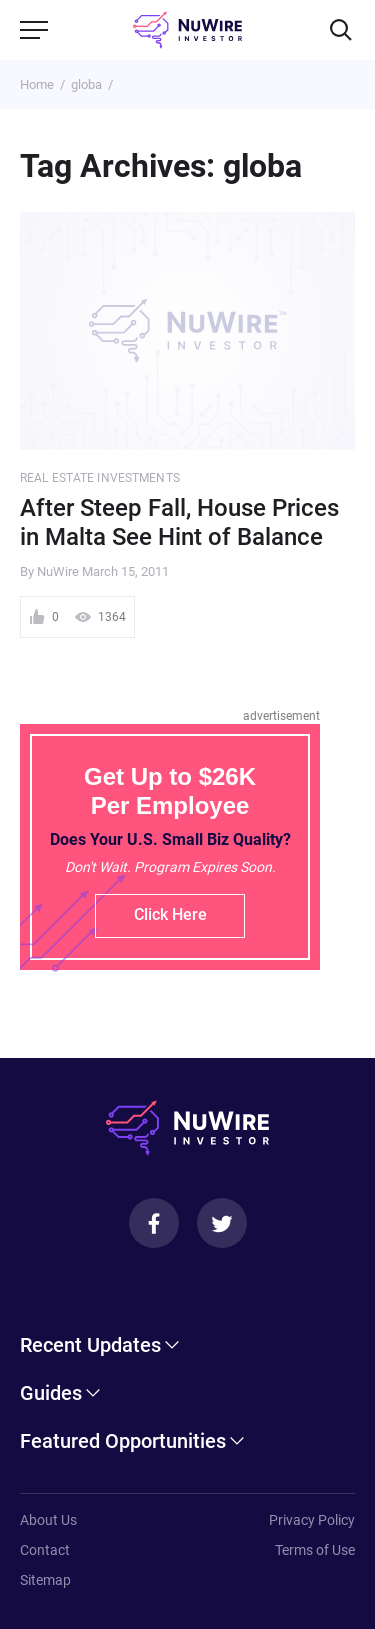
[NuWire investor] (187, 30)
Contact (45, 1550)
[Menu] (34, 30)
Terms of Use (315, 1550)
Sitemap (45, 1580)
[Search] (341, 30)
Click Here (170, 914)
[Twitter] (222, 1223)
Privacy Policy (312, 1520)
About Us (48, 1520)
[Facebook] (154, 1223)
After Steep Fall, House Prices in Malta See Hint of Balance (179, 522)
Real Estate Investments (100, 478)
